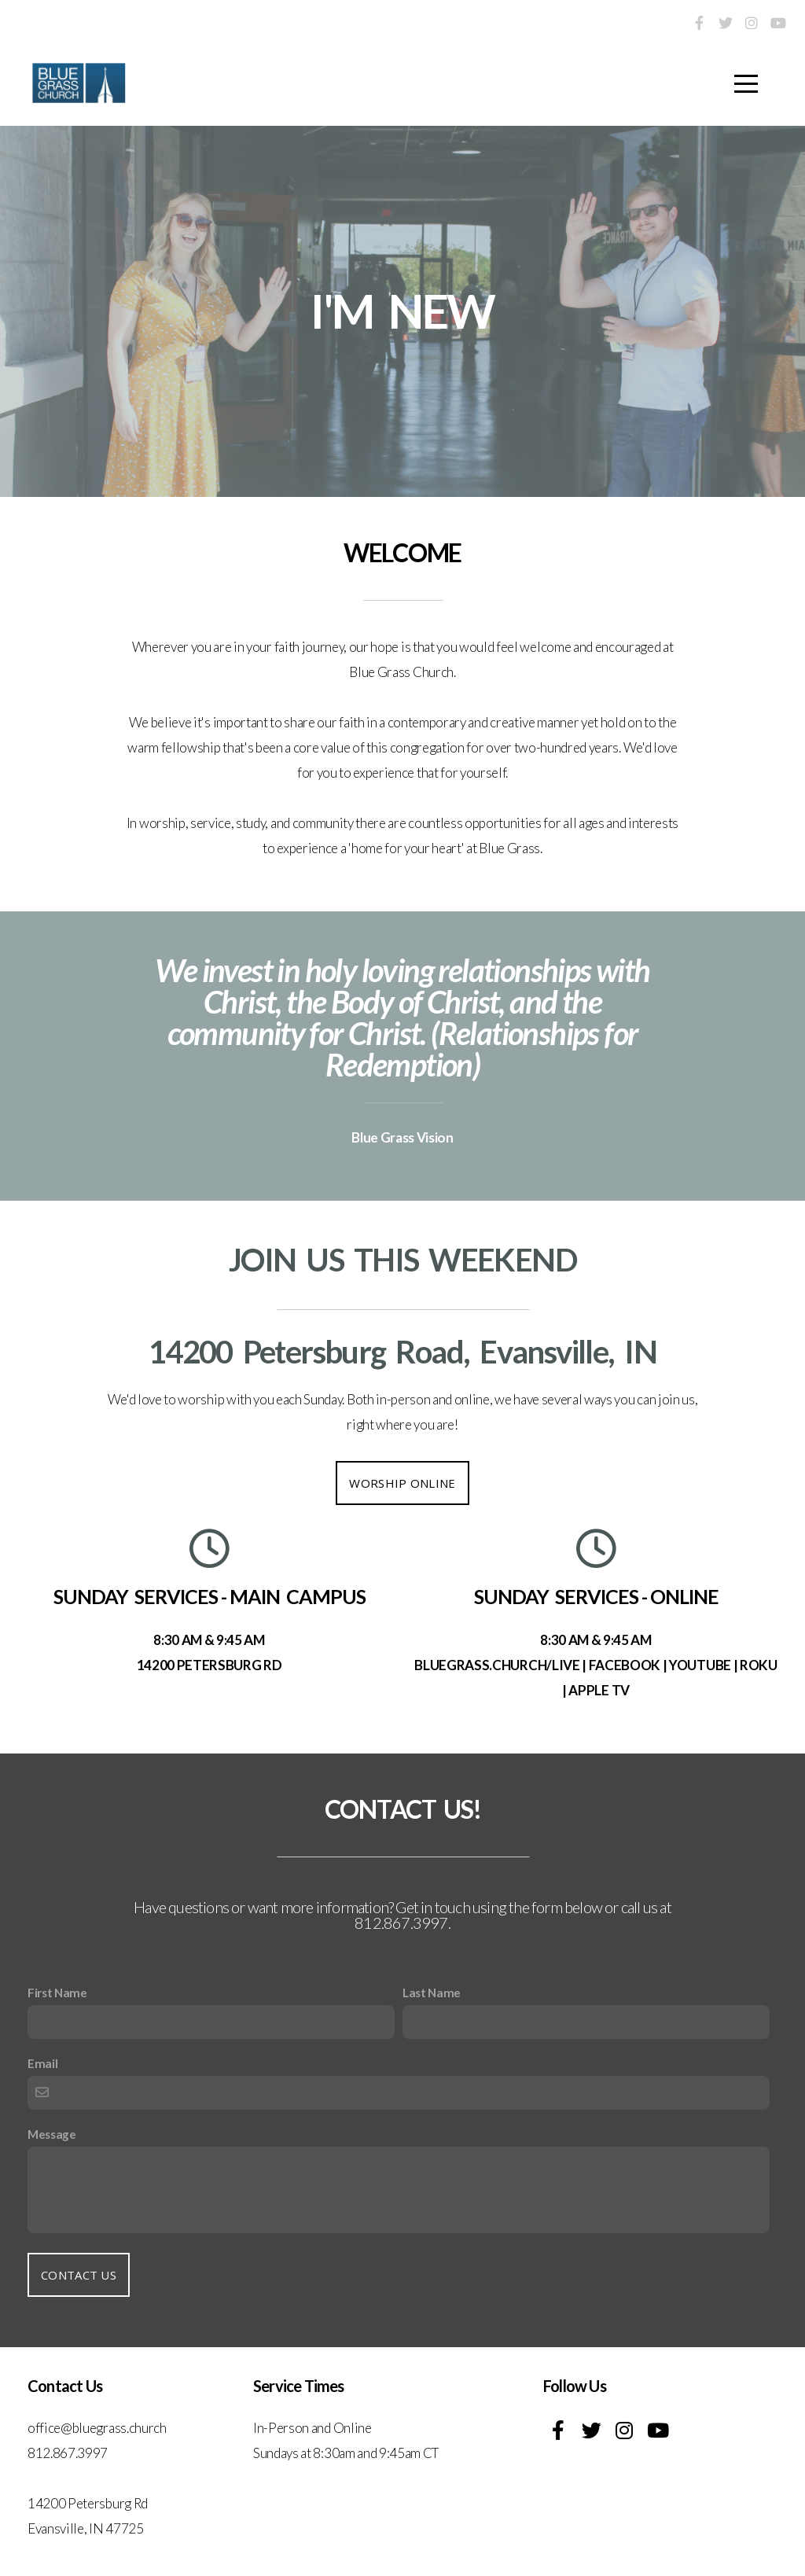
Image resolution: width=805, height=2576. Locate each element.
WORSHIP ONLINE (402, 1483)
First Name (57, 1992)
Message (52, 2134)
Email (42, 2063)
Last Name (431, 1992)
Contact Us (78, 2275)
